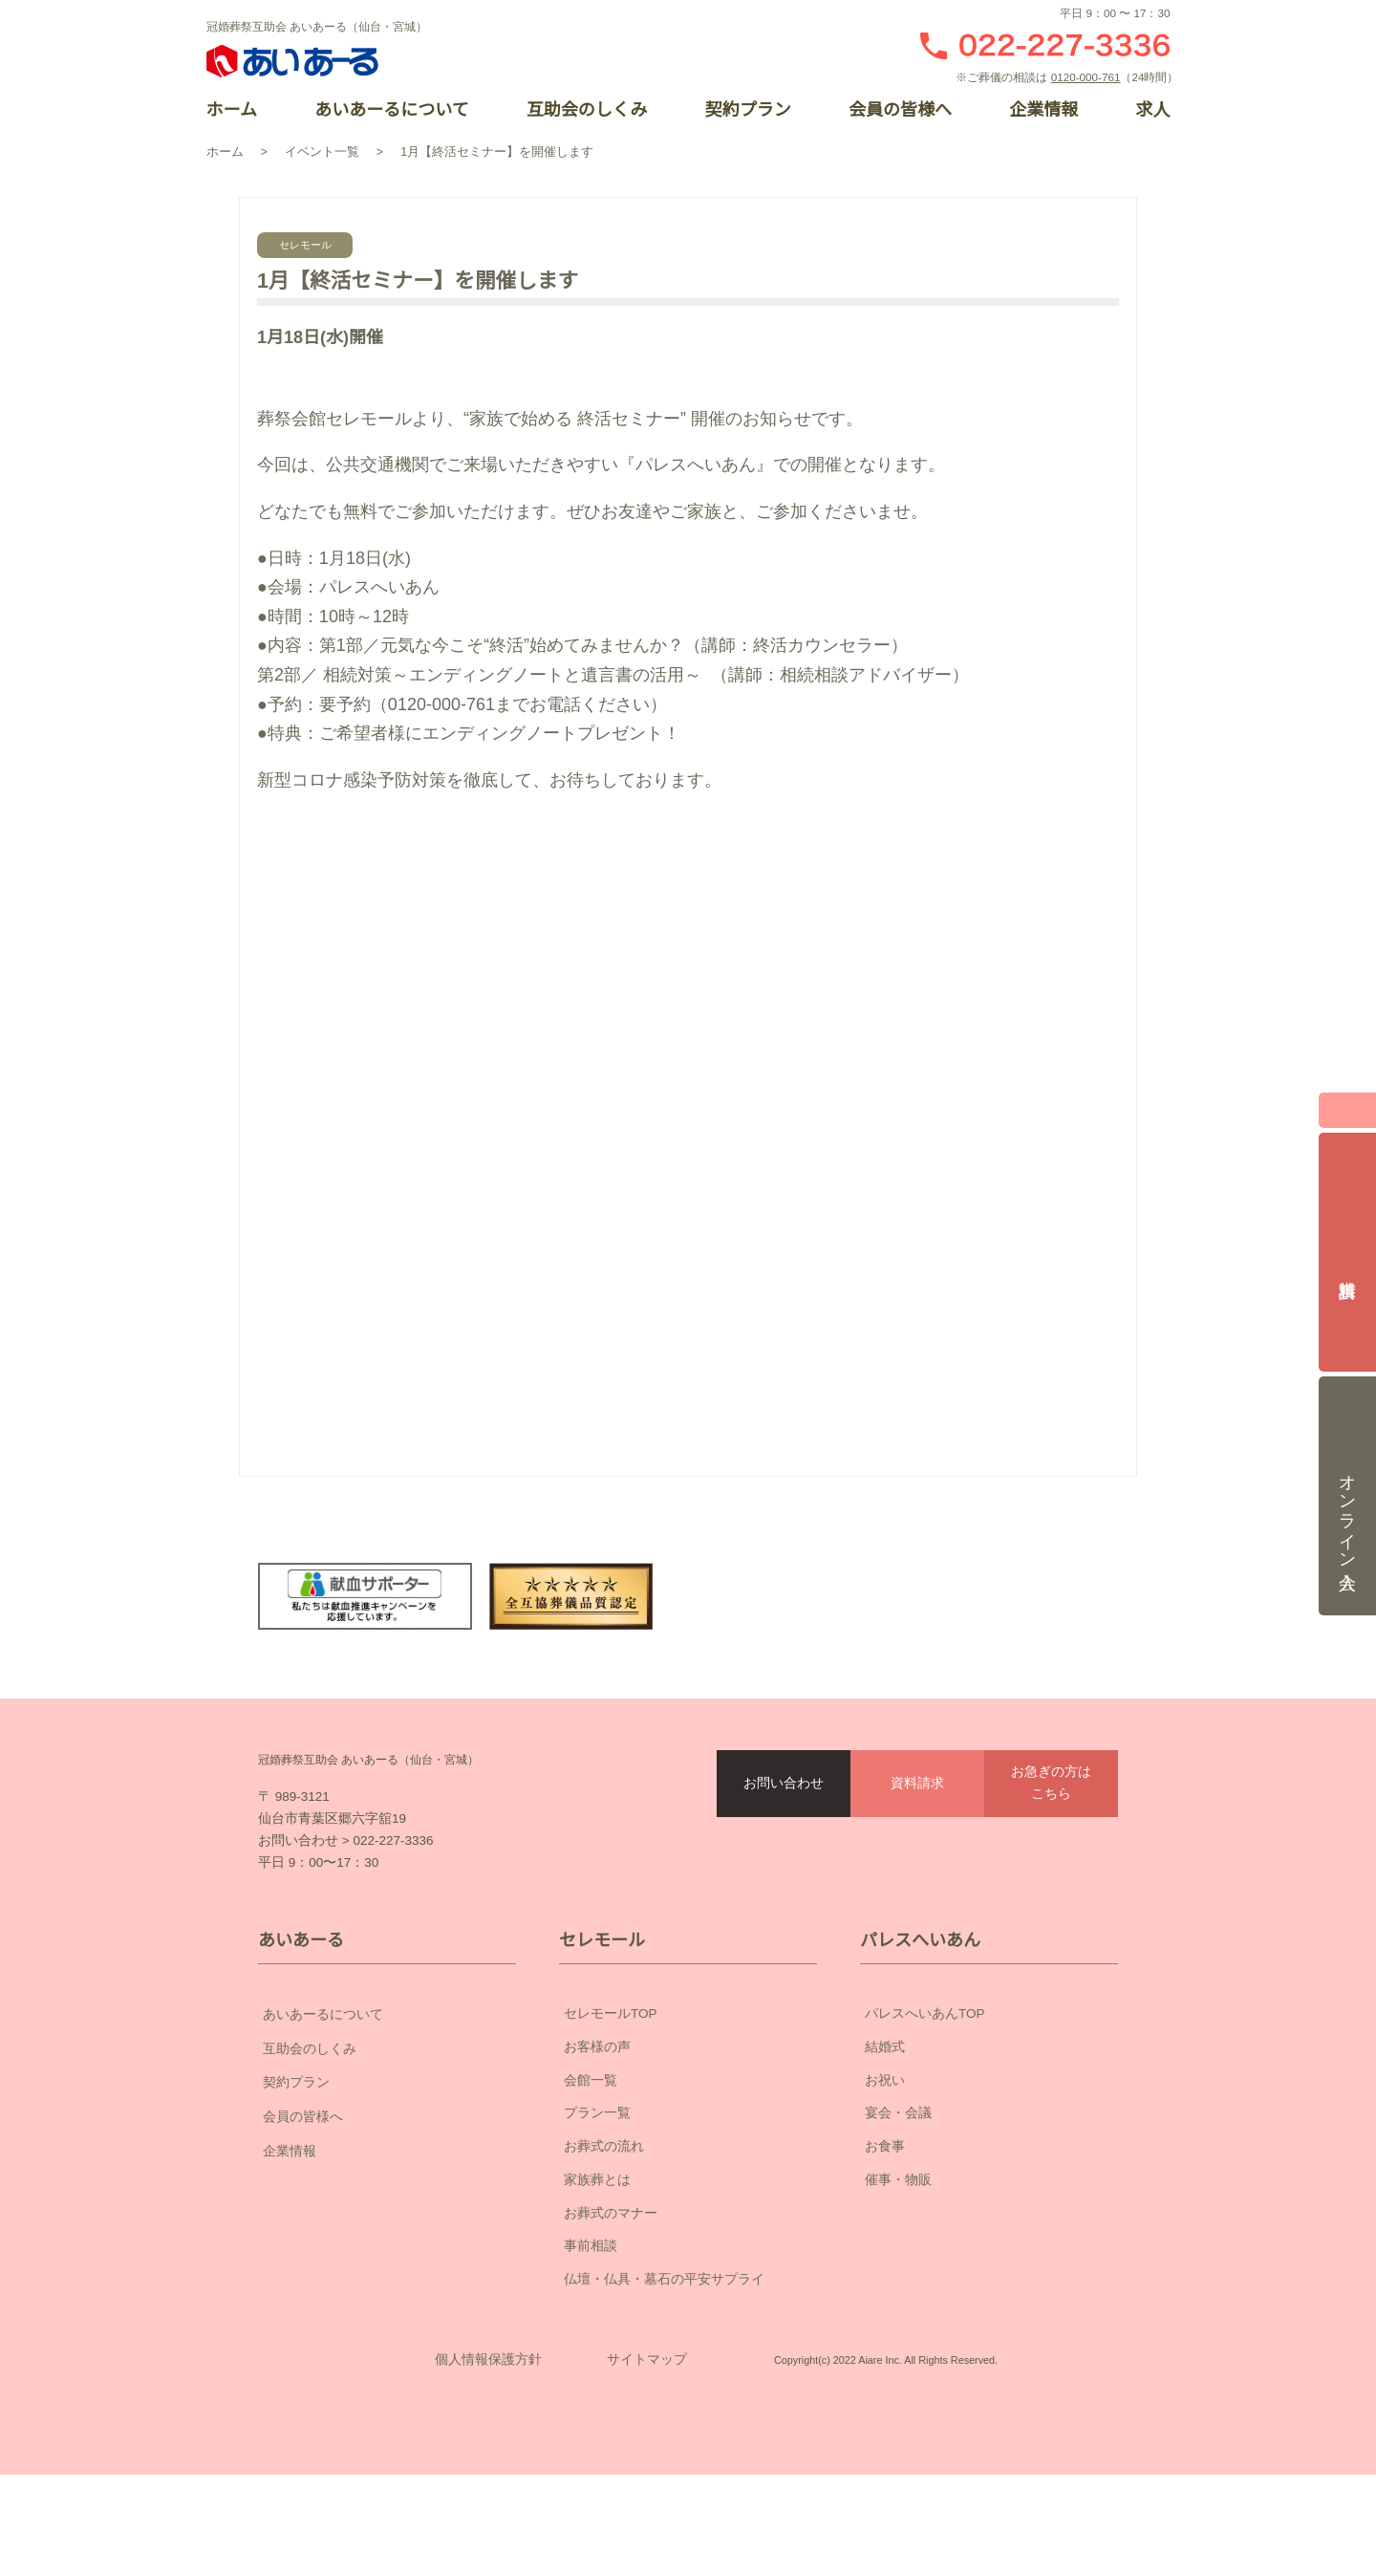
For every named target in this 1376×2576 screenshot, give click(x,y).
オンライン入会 (1347, 1483)
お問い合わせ (783, 1783)
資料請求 (917, 1783)
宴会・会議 (898, 2156)
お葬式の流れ (604, 2189)
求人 (1152, 109)
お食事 (885, 2189)
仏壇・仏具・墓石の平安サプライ (664, 2322)
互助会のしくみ (586, 109)
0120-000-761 (1089, 77)
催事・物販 (898, 2222)
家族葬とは (597, 2222)
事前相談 (590, 2289)
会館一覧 (590, 2122)
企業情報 (1043, 109)
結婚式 (885, 2089)
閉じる (1347, 1104)
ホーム (231, 109)
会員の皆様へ (900, 109)
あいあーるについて (391, 109)
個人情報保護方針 (488, 2431)
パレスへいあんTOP (925, 2057)
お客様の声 (597, 2089)
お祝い (885, 2122)
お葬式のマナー (610, 2255)
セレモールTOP (610, 2057)
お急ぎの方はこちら (1051, 1783)
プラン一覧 (597, 2156)
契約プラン (747, 109)
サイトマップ (647, 2431)
